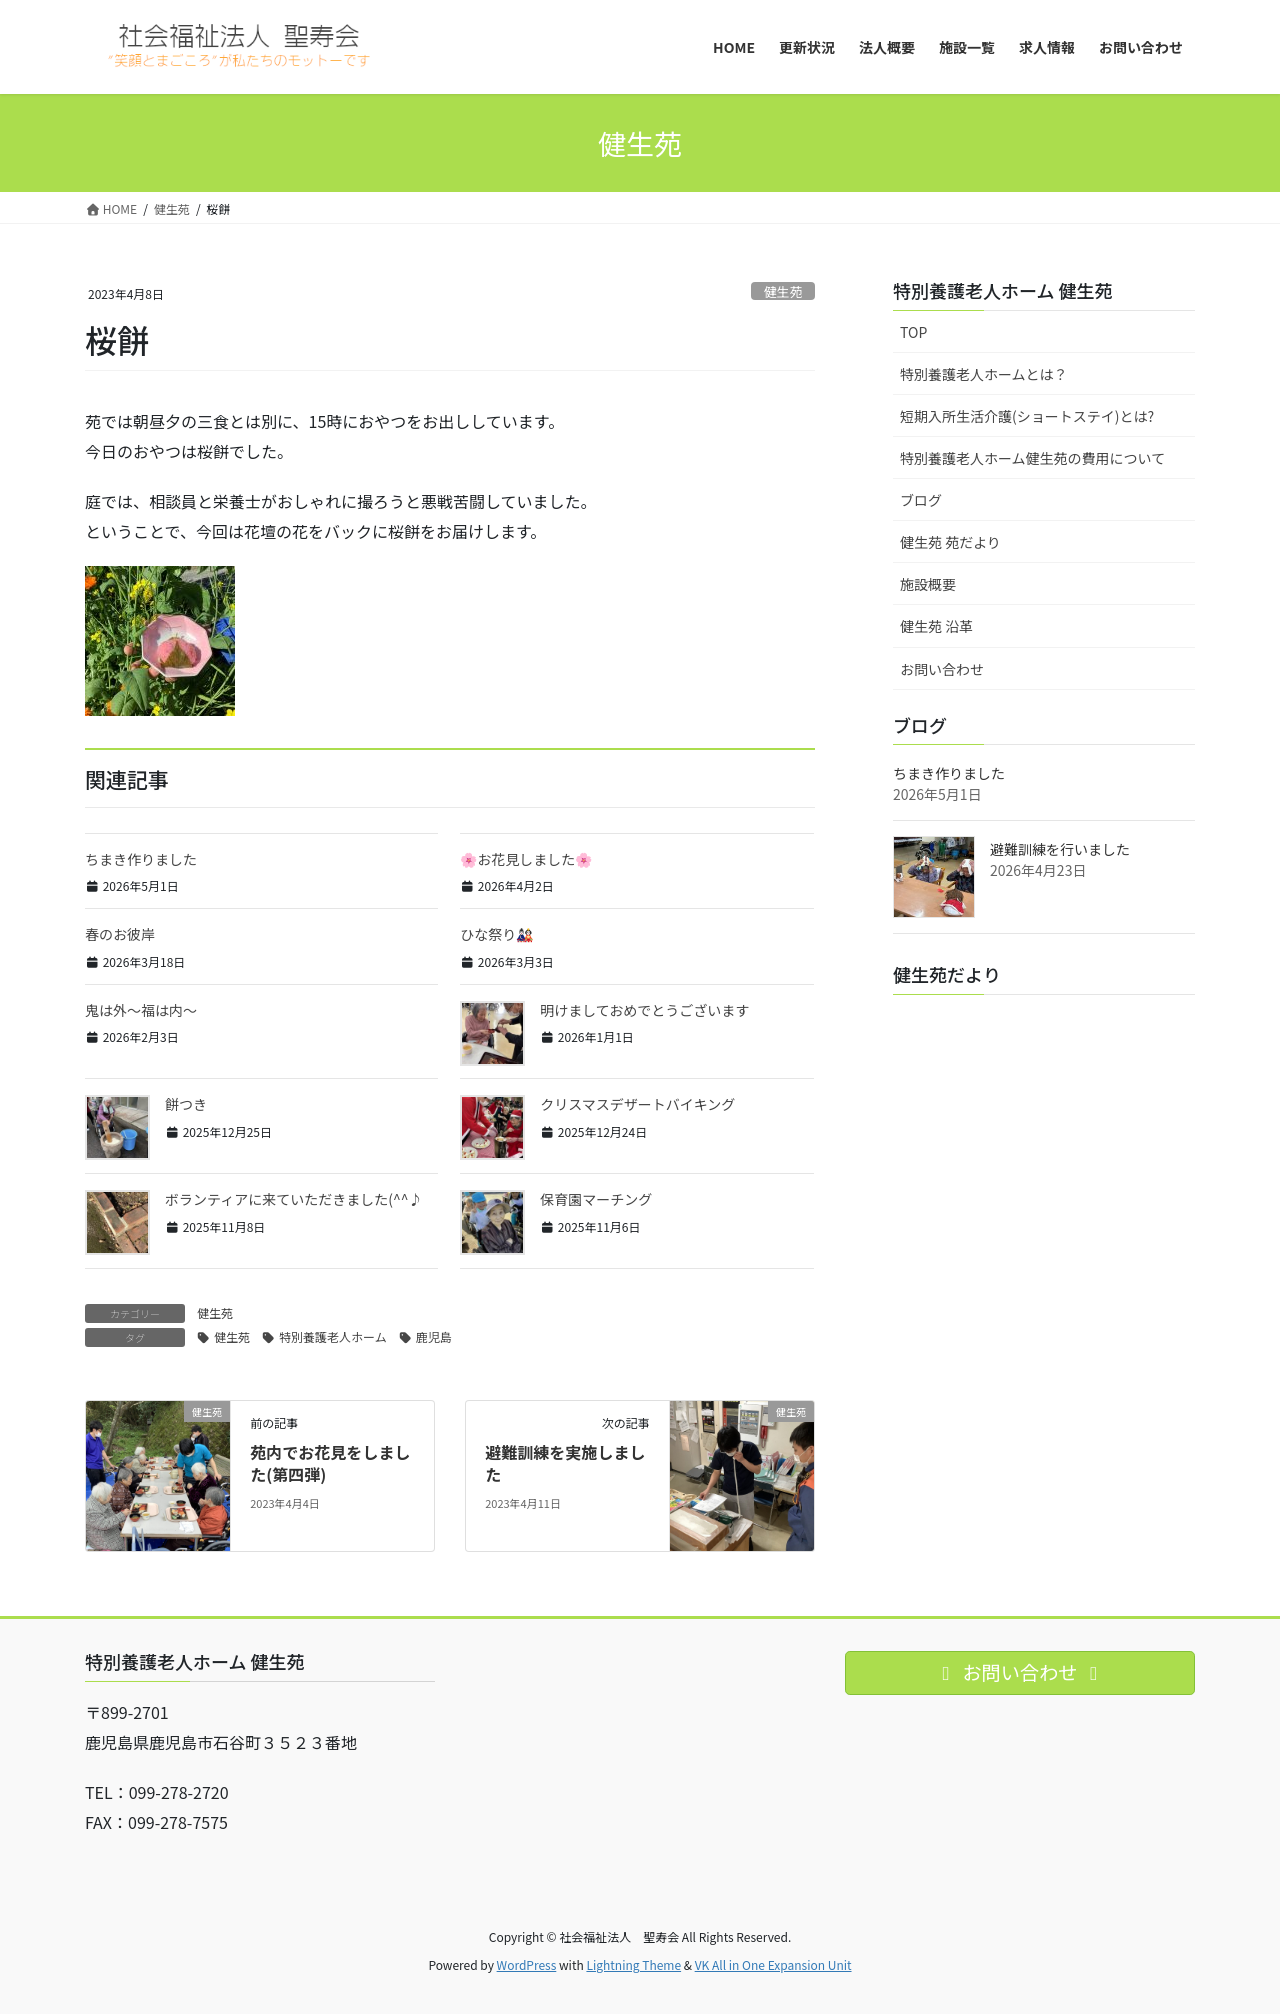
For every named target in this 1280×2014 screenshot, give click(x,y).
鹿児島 (434, 1336)
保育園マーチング (596, 1199)
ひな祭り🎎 (496, 934)
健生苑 (783, 291)
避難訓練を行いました (1060, 849)
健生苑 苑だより (950, 542)
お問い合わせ (942, 669)
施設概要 (928, 584)
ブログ (921, 500)
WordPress (527, 1964)
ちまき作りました (141, 859)
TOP (913, 332)
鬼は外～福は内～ (141, 1010)
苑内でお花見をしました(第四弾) (330, 1463)
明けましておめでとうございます (644, 1010)
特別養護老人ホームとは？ (984, 374)
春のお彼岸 (120, 934)
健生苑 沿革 (936, 626)
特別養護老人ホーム (333, 1336)
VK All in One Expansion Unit (773, 1964)
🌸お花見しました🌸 (526, 859)
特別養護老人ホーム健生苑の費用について (1032, 458)
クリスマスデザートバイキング (637, 1104)
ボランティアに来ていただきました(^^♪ (293, 1199)
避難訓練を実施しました (565, 1463)
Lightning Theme (633, 1964)
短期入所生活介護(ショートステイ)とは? (1027, 416)
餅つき (186, 1104)
